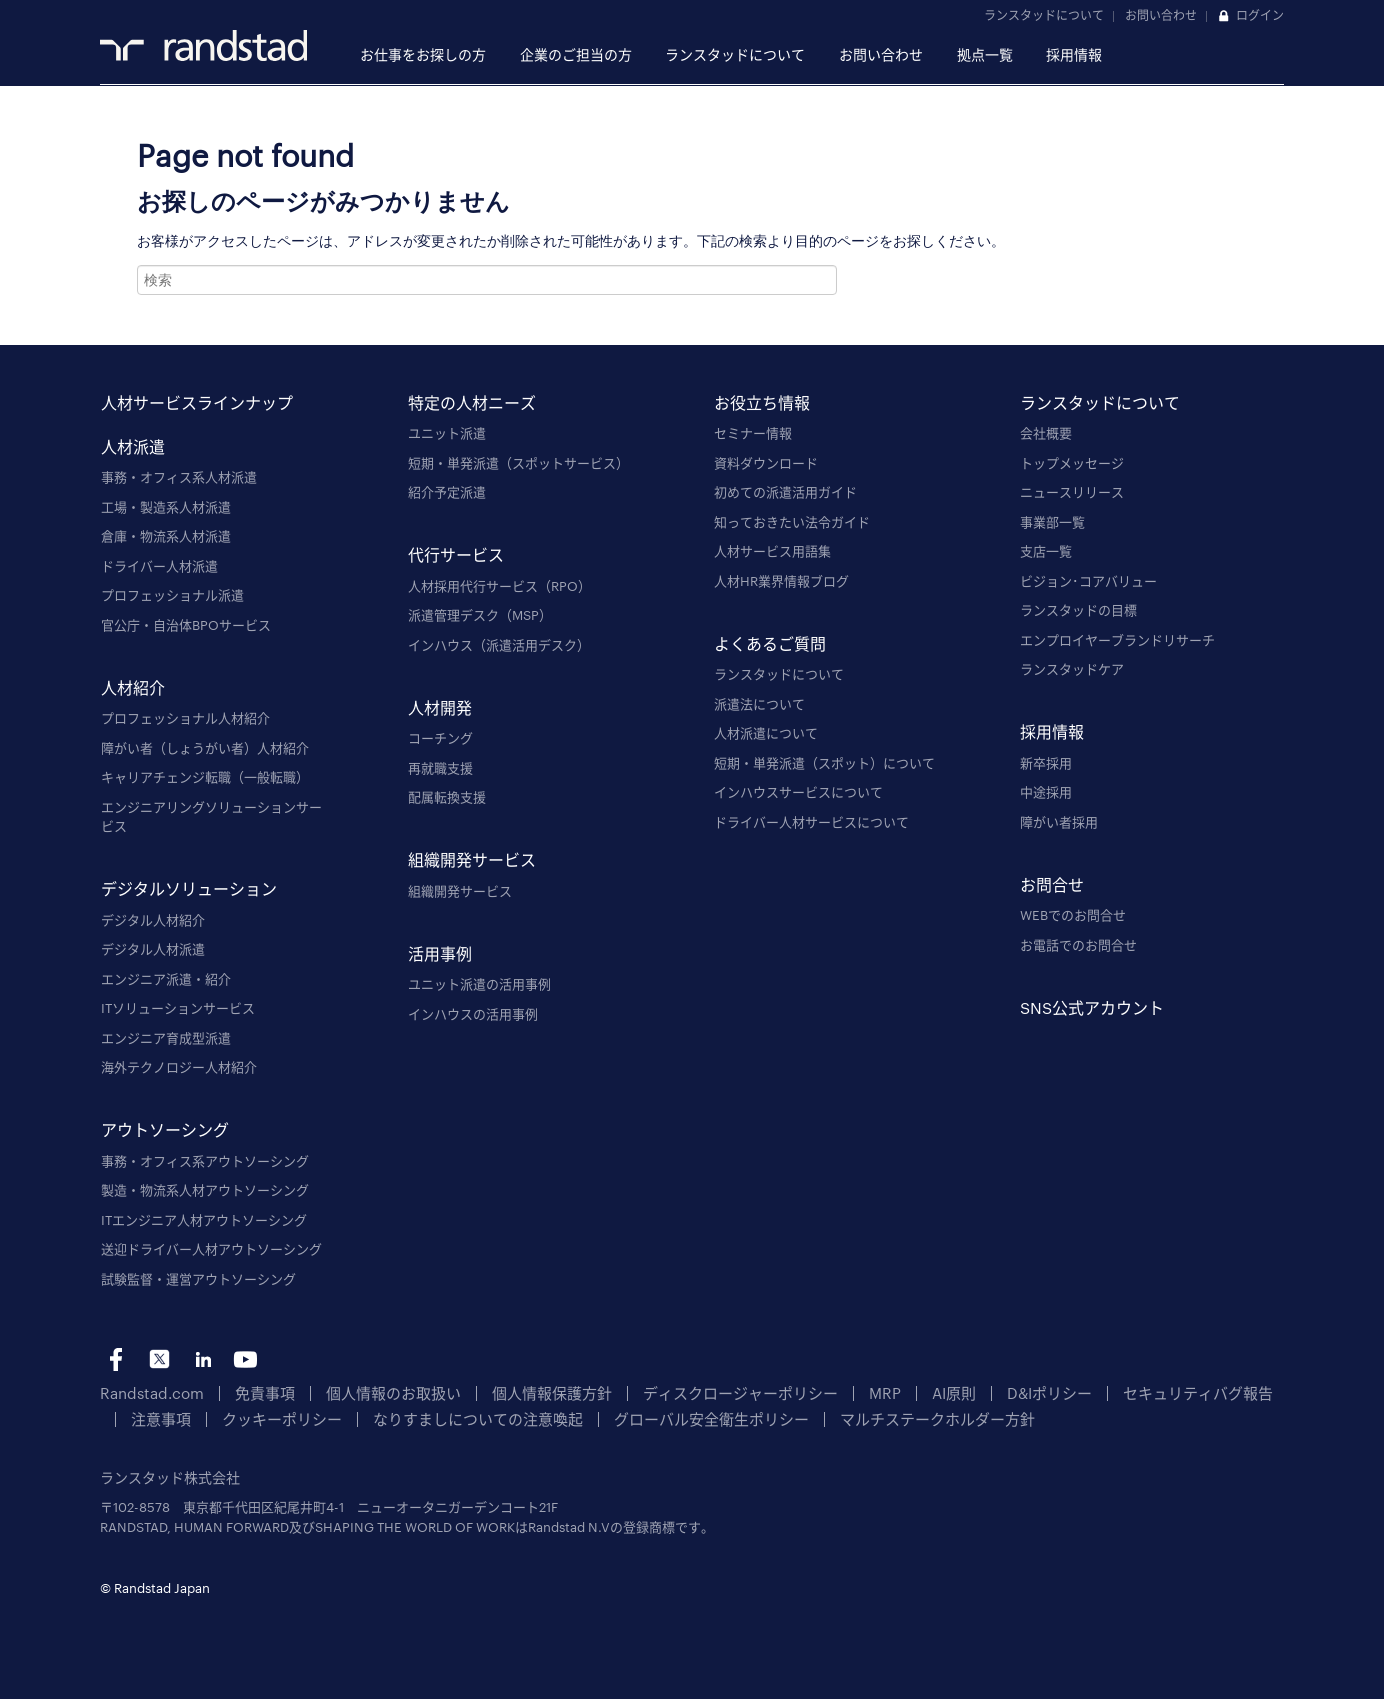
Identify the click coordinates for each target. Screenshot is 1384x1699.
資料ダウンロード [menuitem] (766, 463)
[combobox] (487, 280)
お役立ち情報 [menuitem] (762, 401)
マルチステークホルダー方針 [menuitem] (763, 1416)
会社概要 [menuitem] (1046, 433)
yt (245, 1359)
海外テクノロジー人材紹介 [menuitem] (179, 1067)
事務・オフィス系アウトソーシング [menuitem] (205, 1161)
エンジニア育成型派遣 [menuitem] (166, 1038)
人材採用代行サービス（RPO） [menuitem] (499, 586)
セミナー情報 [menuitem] (753, 433)
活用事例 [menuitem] (440, 952)
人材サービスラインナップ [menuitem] (197, 401)
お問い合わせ (1161, 15)
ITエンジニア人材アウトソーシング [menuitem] (204, 1220)
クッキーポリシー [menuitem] (183, 1416)
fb (116, 1359)
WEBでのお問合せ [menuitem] (1073, 915)
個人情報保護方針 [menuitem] (503, 1392)
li (202, 1359)
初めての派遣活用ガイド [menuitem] (785, 492)
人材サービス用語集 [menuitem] (772, 551)
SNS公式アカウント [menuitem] (1092, 1006)
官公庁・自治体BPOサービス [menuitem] (186, 625)
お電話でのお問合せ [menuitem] (1078, 945)
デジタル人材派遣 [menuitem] (153, 949)
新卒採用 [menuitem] (1046, 763)
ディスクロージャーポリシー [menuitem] (670, 1392)
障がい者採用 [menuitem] (1059, 822)
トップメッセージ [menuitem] (1072, 463)
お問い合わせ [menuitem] (881, 54)
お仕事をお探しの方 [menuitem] (423, 54)
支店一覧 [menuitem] (1046, 551)
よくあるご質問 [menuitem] (770, 642)
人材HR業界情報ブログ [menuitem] (781, 581)
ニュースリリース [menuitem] (1072, 492)
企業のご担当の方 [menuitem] (576, 54)
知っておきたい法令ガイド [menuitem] (792, 522)
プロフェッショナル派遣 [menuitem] (172, 595)
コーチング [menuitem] (440, 738)
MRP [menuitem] (799, 1392)
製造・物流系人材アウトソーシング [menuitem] (205, 1190)
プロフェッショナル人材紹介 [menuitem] (185, 718)
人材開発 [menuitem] (440, 706)
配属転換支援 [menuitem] (447, 797)
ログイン (1260, 15)
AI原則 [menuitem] (863, 1392)
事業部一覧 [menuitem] (1052, 522)
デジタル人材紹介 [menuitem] (153, 920)
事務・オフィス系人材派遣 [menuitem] (179, 477)
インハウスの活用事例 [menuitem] (473, 1014)
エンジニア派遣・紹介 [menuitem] (166, 979)
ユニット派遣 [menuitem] (447, 433)
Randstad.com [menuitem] (144, 1392)
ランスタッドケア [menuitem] (1072, 669)
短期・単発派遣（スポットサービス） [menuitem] (518, 463)
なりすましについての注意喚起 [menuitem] (357, 1416)
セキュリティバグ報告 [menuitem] (1084, 1392)
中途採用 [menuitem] (1046, 792)
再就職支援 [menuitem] (440, 768)
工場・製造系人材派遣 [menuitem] (166, 507)
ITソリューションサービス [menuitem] (178, 1008)
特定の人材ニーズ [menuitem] (472, 401)
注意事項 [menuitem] (1206, 1392)
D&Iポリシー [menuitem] (951, 1392)
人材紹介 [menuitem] (133, 686)
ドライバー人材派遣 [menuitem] (159, 566)
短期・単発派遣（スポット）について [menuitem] (824, 763)
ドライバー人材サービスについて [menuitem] (811, 822)
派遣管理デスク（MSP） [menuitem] (480, 615)
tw (159, 1359)
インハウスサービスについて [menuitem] (798, 792)
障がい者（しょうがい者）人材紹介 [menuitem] (205, 748)
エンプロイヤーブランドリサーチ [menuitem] (1117, 640)
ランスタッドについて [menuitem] (735, 54)
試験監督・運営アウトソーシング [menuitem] (198, 1279)
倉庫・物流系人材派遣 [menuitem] (166, 536)
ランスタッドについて (1044, 15)
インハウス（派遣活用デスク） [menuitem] (499, 645)
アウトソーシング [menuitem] (165, 1129)
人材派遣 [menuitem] (133, 445)
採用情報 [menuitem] (1074, 54)
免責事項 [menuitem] (246, 1392)
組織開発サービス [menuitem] (472, 859)
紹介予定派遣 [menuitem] (447, 492)
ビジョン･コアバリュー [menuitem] (1088, 581)
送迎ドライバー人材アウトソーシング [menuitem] (211, 1249)
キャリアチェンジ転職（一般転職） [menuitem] (205, 777)
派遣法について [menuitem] (759, 704)
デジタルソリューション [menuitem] (189, 888)
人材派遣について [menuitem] (766, 733)
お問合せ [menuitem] (1052, 883)
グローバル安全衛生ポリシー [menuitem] (563, 1416)
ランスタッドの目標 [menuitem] (1078, 610)
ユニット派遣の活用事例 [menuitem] (479, 984)
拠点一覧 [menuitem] (985, 54)
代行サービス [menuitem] (456, 554)
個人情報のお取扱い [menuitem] (361, 1392)
